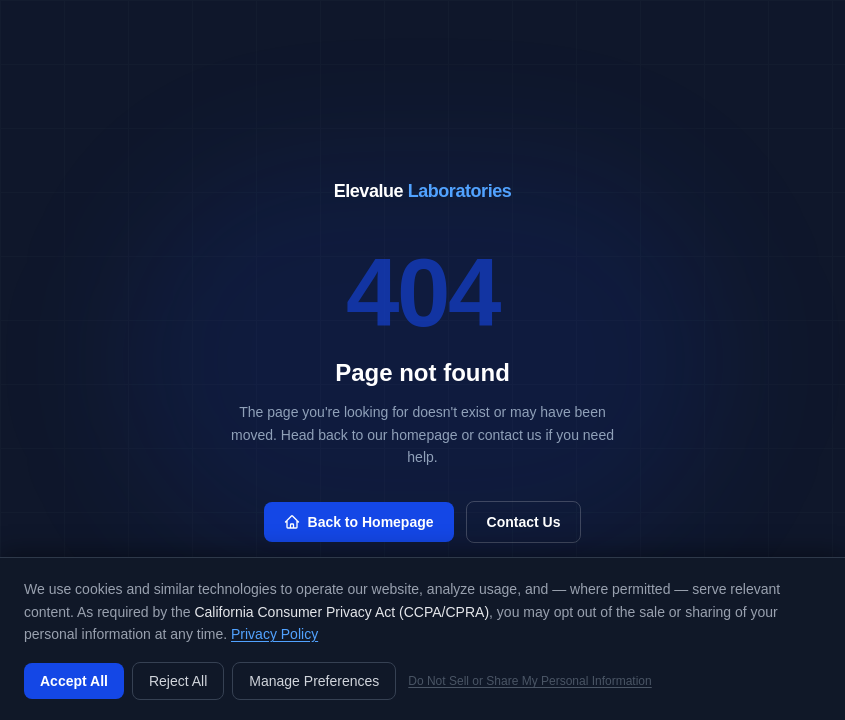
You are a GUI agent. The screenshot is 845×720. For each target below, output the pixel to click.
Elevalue (423, 191)
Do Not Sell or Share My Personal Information (529, 681)
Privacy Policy (274, 634)
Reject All (178, 681)
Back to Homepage (359, 522)
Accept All (74, 681)
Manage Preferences (314, 681)
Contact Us (524, 522)
